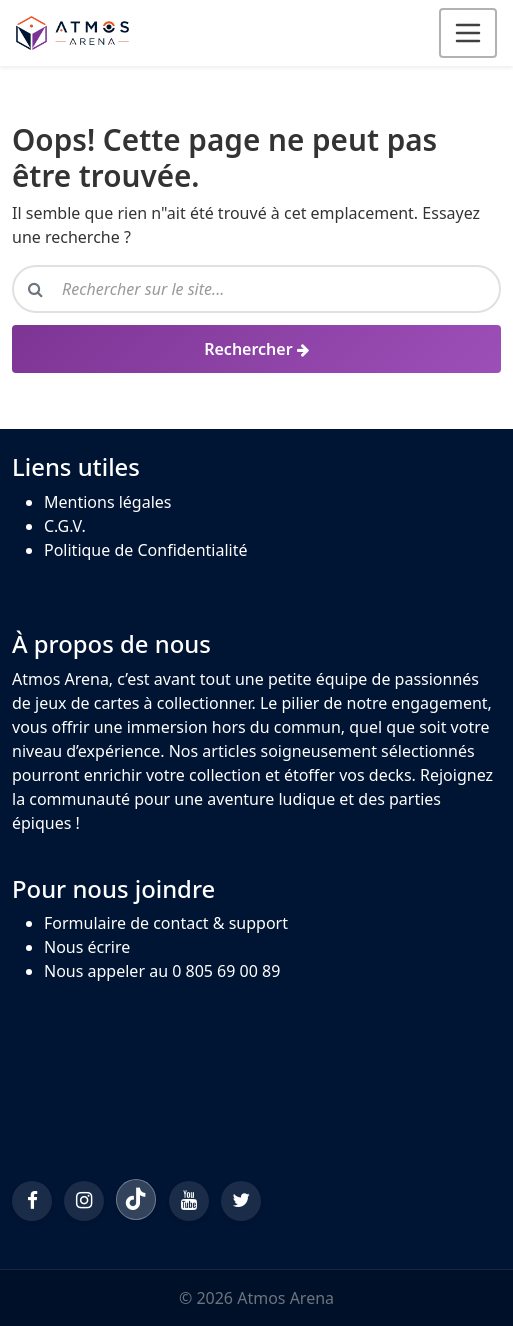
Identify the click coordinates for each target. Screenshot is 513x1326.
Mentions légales (108, 502)
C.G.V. (65, 526)
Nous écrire (87, 947)
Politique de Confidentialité (145, 550)
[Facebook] (32, 1201)
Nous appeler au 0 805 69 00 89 (162, 971)
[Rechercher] (256, 349)
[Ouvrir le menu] (468, 33)
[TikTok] (136, 1199)
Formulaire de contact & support (166, 923)
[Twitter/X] (241, 1201)
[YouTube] (189, 1201)
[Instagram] (84, 1201)
